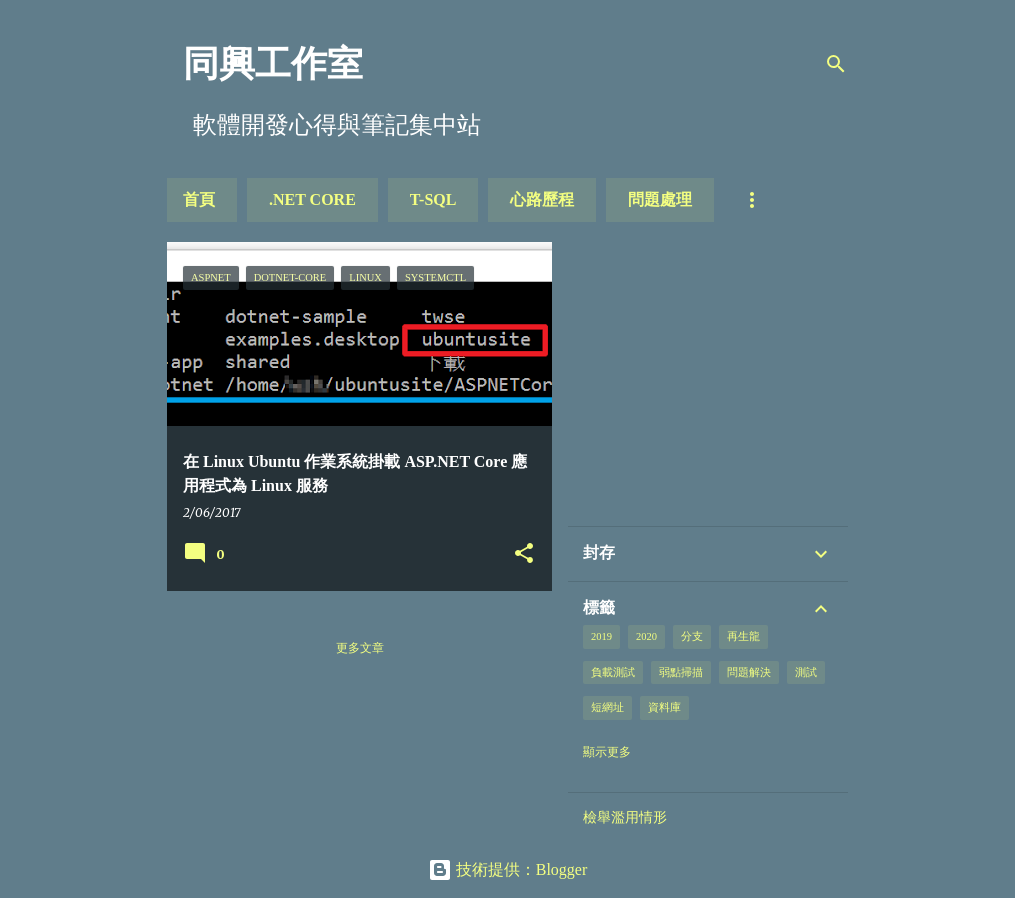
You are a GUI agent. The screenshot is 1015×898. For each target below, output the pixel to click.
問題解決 (749, 672)
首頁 (199, 199)
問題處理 (660, 199)
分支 (692, 636)
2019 (601, 636)
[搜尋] (836, 64)
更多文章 (360, 647)
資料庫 (664, 707)
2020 (646, 636)
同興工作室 (273, 64)
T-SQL (433, 199)
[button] (524, 554)
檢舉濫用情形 (625, 817)
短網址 (607, 707)
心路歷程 (542, 199)
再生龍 (743, 636)
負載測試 (613, 672)
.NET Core (312, 199)
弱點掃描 (681, 672)
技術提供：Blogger (508, 869)
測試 (806, 672)
